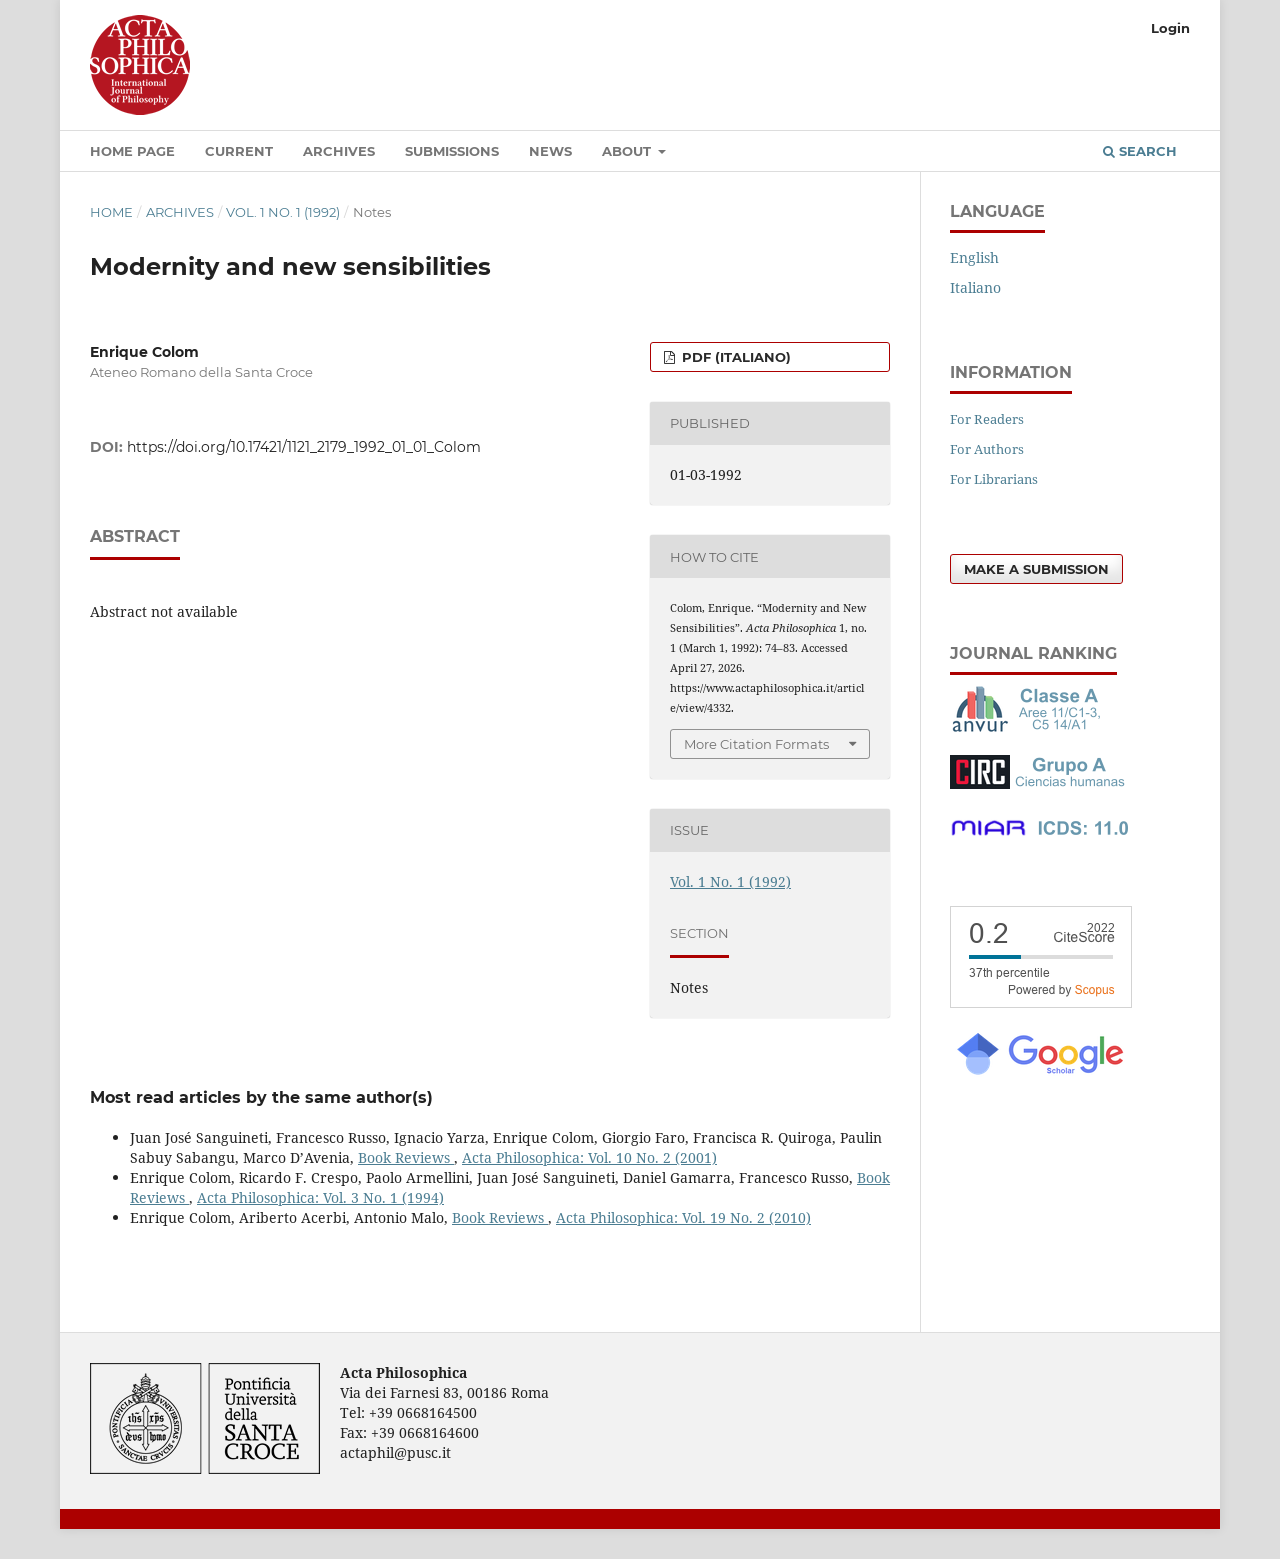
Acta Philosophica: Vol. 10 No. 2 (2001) (589, 1157)
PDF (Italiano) (734, 357)
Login (1170, 28)
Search (1140, 151)
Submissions (452, 151)
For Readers (987, 419)
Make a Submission (1036, 569)
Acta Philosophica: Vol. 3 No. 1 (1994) (320, 1197)
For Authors (987, 449)
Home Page (132, 151)
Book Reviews (406, 1157)
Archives (339, 151)
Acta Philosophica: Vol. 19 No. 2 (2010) (683, 1217)
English (974, 257)
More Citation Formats (756, 744)
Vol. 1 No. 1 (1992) (283, 212)
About (628, 151)
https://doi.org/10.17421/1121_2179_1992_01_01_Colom (304, 447)
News (550, 151)
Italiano (975, 287)
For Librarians (994, 479)
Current (239, 151)
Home (111, 212)
